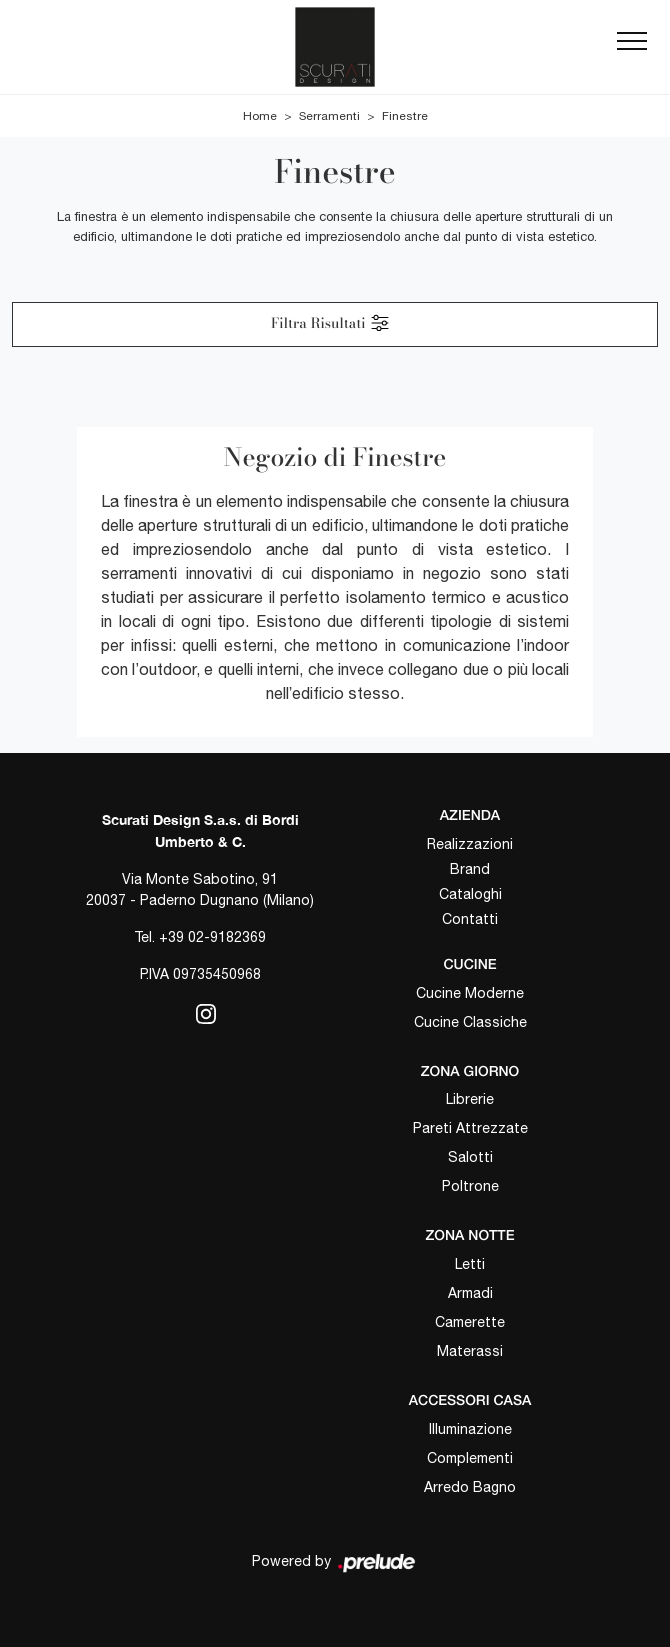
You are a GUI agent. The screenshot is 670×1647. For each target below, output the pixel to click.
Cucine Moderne (470, 993)
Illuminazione (470, 1429)
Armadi (470, 1293)
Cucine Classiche (470, 1022)
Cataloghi (470, 894)
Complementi (470, 1458)
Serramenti (329, 116)
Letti (470, 1264)
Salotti (470, 1157)
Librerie (470, 1099)
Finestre (405, 116)
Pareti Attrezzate (470, 1128)
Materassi (470, 1351)
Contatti (470, 919)
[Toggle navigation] (632, 47)
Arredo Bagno (470, 1487)
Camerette (470, 1322)
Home (260, 116)
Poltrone (470, 1186)
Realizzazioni (470, 844)
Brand (470, 869)
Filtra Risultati (331, 323)
